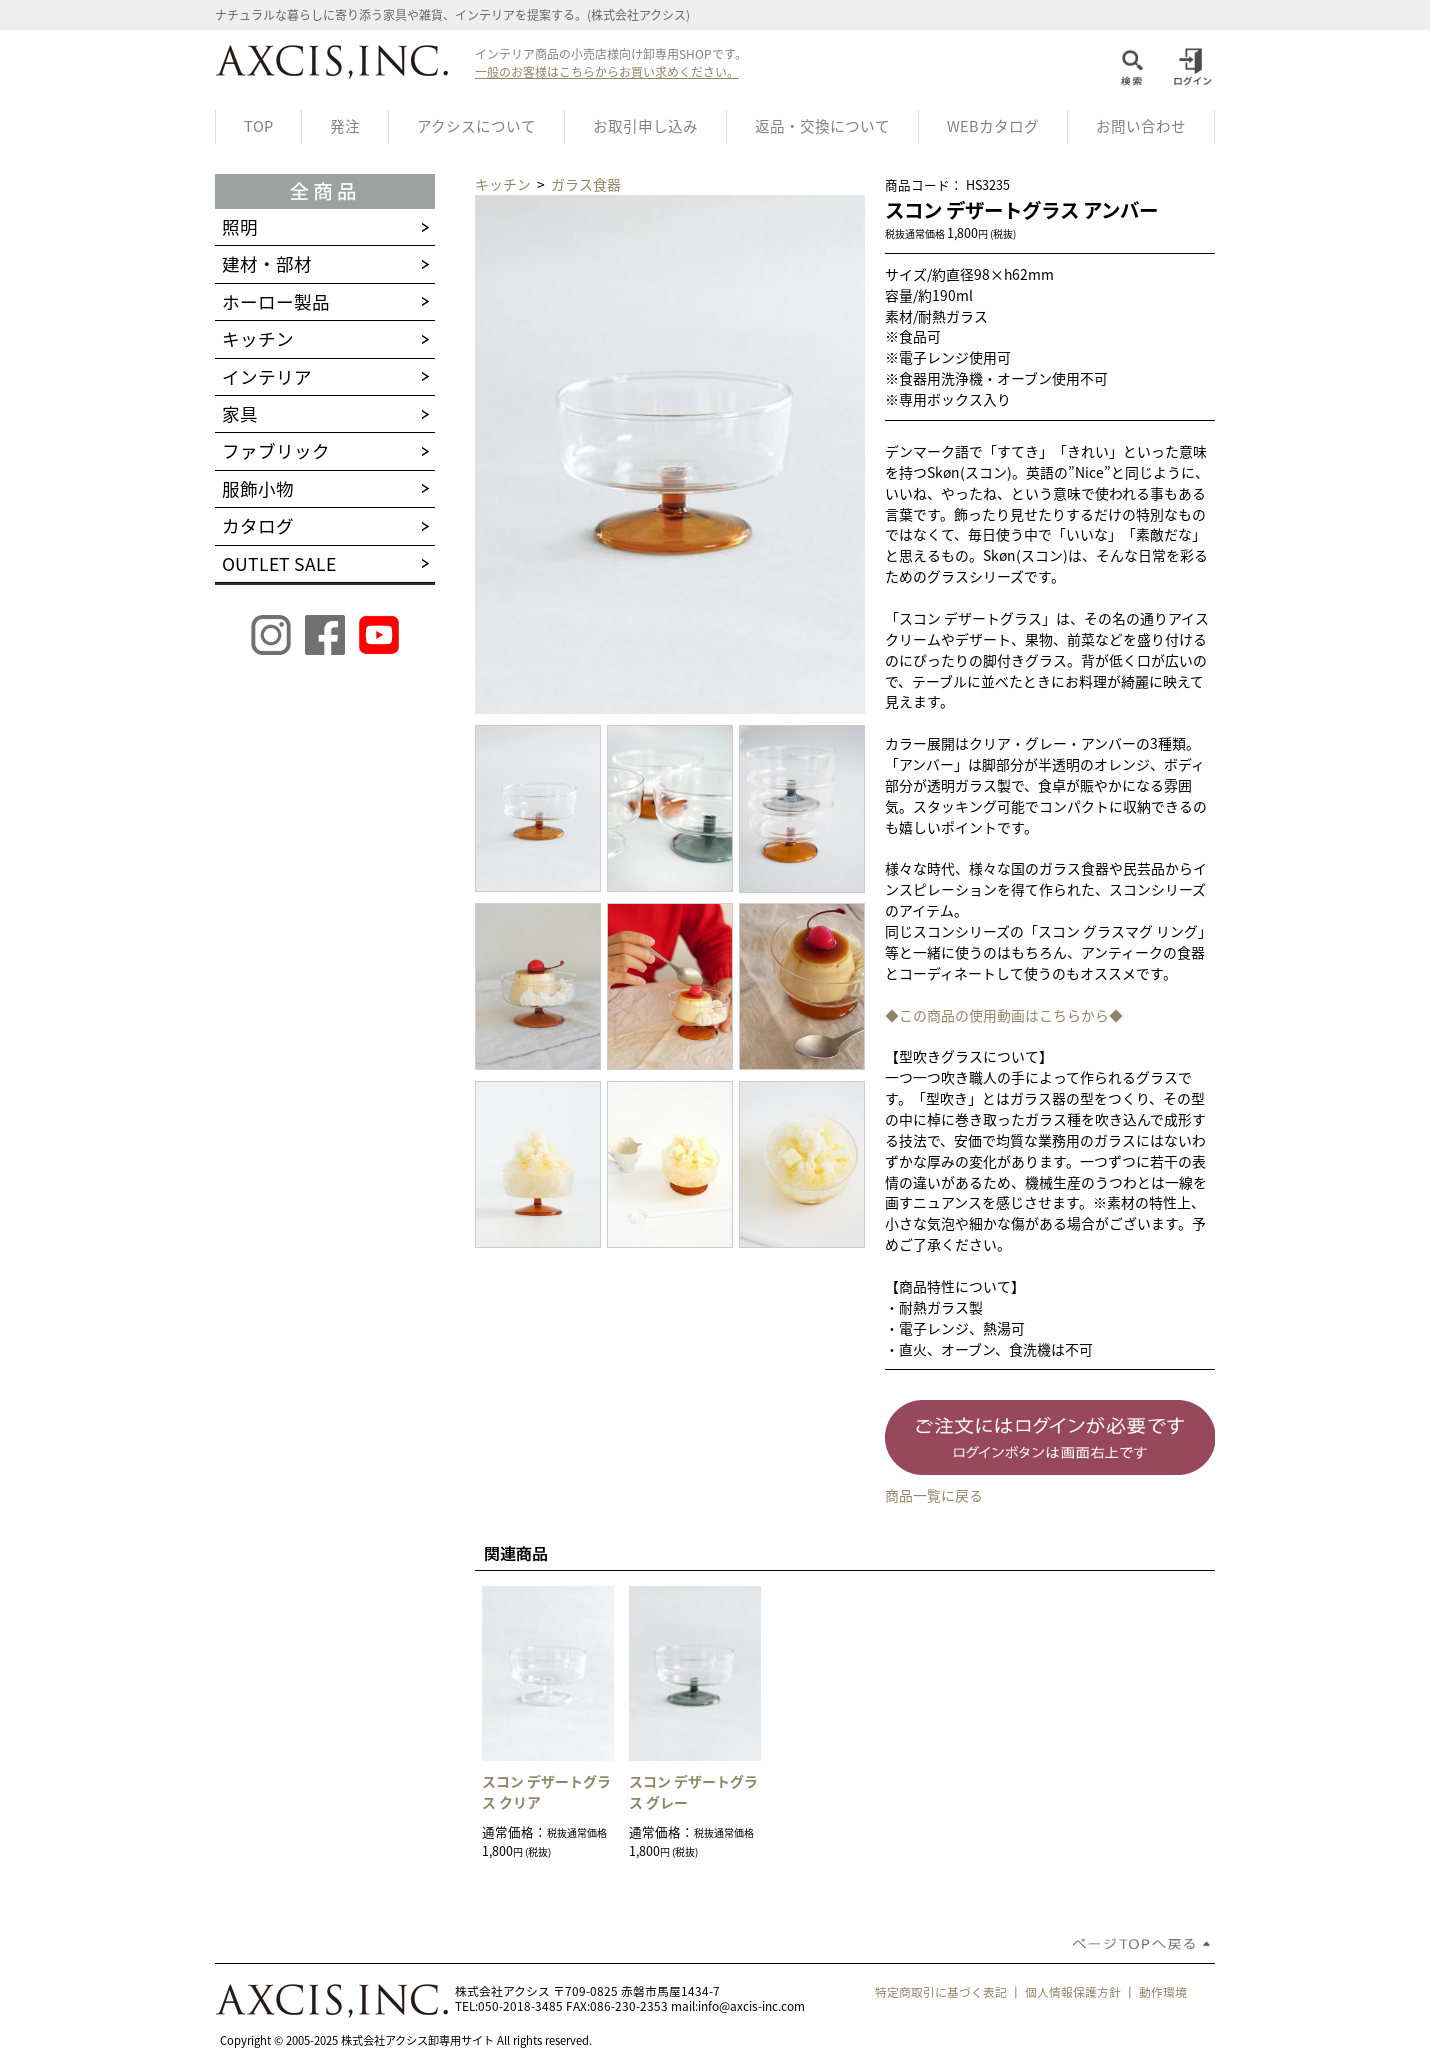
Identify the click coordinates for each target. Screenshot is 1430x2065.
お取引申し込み (645, 126)
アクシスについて (476, 126)
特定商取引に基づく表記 (941, 1992)
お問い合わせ (1141, 126)
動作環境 (1163, 1992)
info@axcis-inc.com (751, 2006)
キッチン (504, 184)
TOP (258, 126)
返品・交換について (822, 126)
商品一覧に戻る (934, 1495)
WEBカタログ (993, 126)
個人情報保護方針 (1073, 1992)
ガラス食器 (586, 184)
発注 (345, 126)
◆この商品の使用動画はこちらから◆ (1004, 1015)
